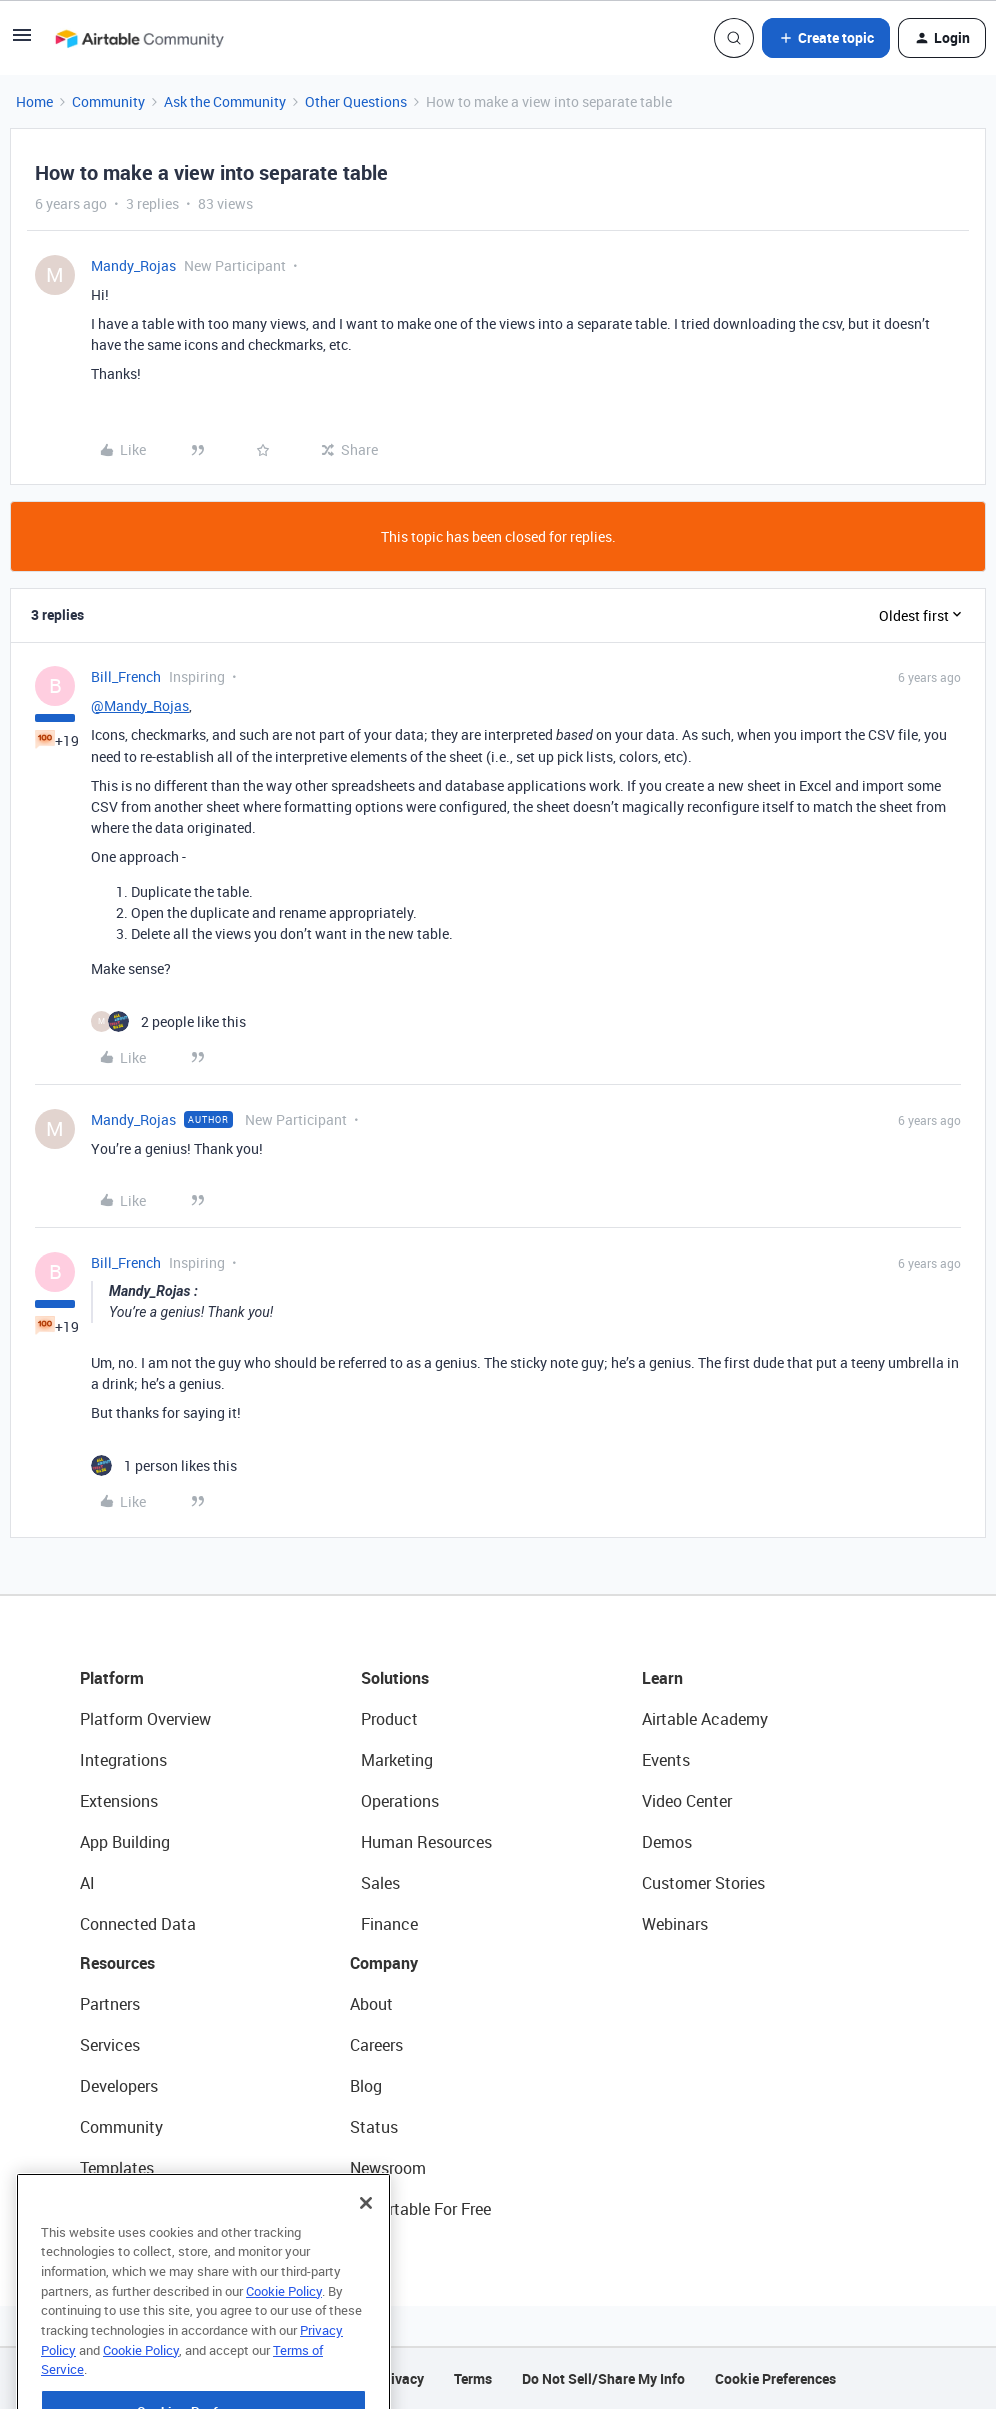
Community (108, 101)
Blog (366, 2086)
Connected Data (138, 1924)
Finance (389, 1924)
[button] (22, 41)
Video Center (687, 1801)
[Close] (366, 2240)
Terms (473, 2378)
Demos (667, 1842)
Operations (400, 1801)
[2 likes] (168, 1021)
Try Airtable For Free (420, 2209)
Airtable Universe (140, 2209)
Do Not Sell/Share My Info (603, 2378)
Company (384, 1963)
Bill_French (126, 676)
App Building (125, 1842)
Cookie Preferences (775, 2378)
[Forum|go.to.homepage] (139, 38)
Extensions (119, 1801)
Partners (110, 2004)
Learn (662, 1678)
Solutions (395, 1678)
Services (110, 2045)
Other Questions (356, 101)
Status (374, 2127)
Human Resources (426, 1842)
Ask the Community (225, 101)
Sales (380, 1883)
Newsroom (388, 2168)
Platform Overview (145, 1719)
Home (34, 101)
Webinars (675, 1924)
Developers (119, 2086)
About (371, 2004)
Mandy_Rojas (133, 265)
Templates (117, 2168)
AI (87, 1883)
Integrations (123, 1760)
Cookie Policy (284, 2328)
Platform (112, 1678)
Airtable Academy (705, 1719)
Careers (376, 2045)
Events (666, 1760)
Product (389, 1719)
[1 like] (164, 1465)
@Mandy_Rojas (140, 705)
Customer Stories (703, 1883)
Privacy (400, 2378)
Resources (117, 1963)
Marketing (397, 1760)
